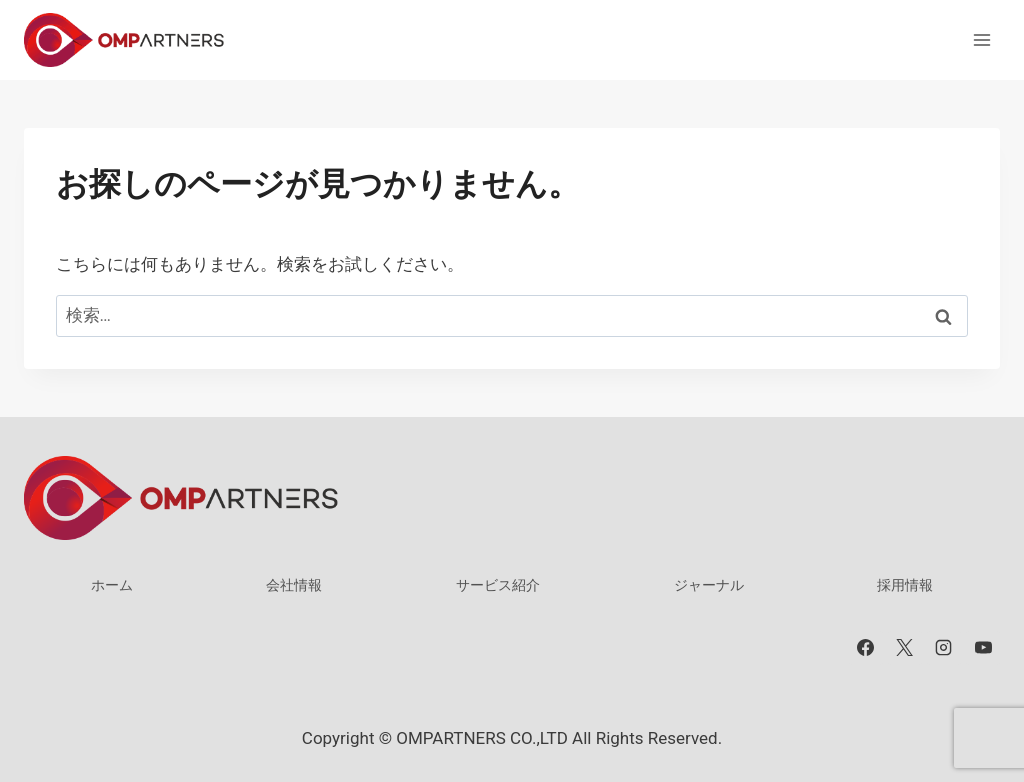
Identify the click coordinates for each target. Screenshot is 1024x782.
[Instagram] (944, 648)
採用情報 (905, 585)
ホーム (112, 585)
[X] (905, 648)
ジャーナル (709, 585)
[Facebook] (866, 648)
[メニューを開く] (981, 39)
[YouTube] (983, 648)
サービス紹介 (498, 585)
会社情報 (294, 585)
